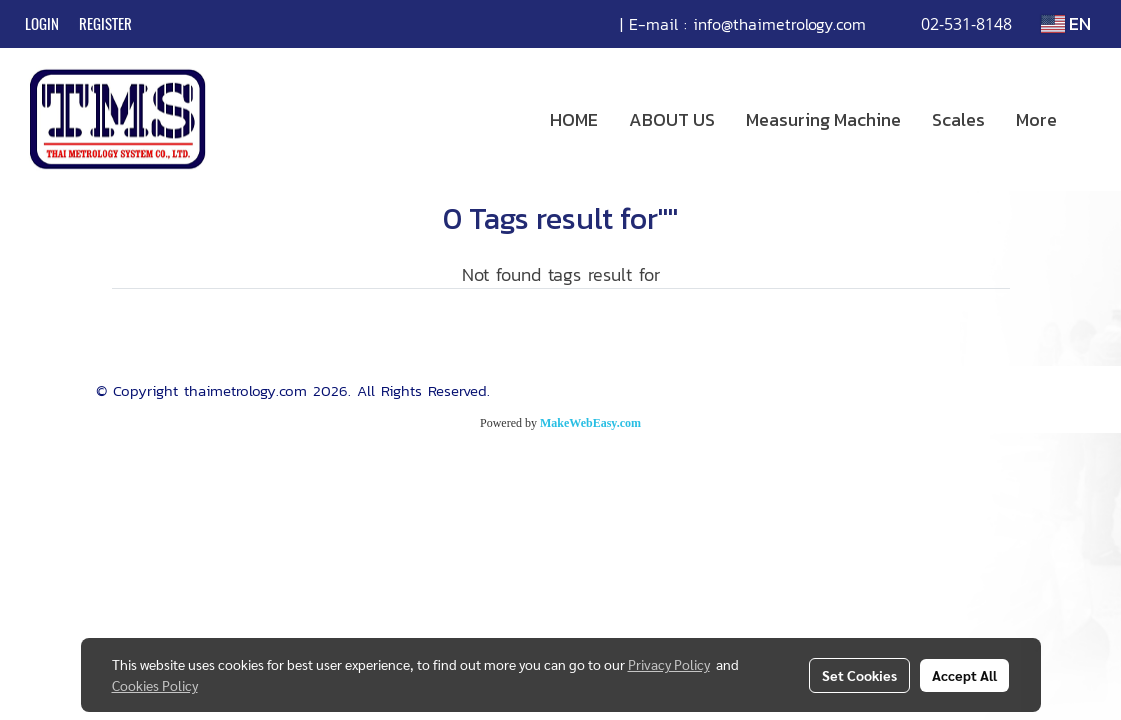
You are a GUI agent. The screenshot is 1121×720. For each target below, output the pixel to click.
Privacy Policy (669, 664)
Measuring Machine (823, 119)
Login (42, 24)
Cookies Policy (155, 685)
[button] (1090, 120)
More (1036, 119)
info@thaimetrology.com (779, 24)
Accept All (964, 675)
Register (105, 24)
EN (1066, 23)
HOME (574, 119)
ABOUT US (672, 119)
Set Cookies (859, 675)
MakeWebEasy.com (590, 423)
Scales (958, 119)
